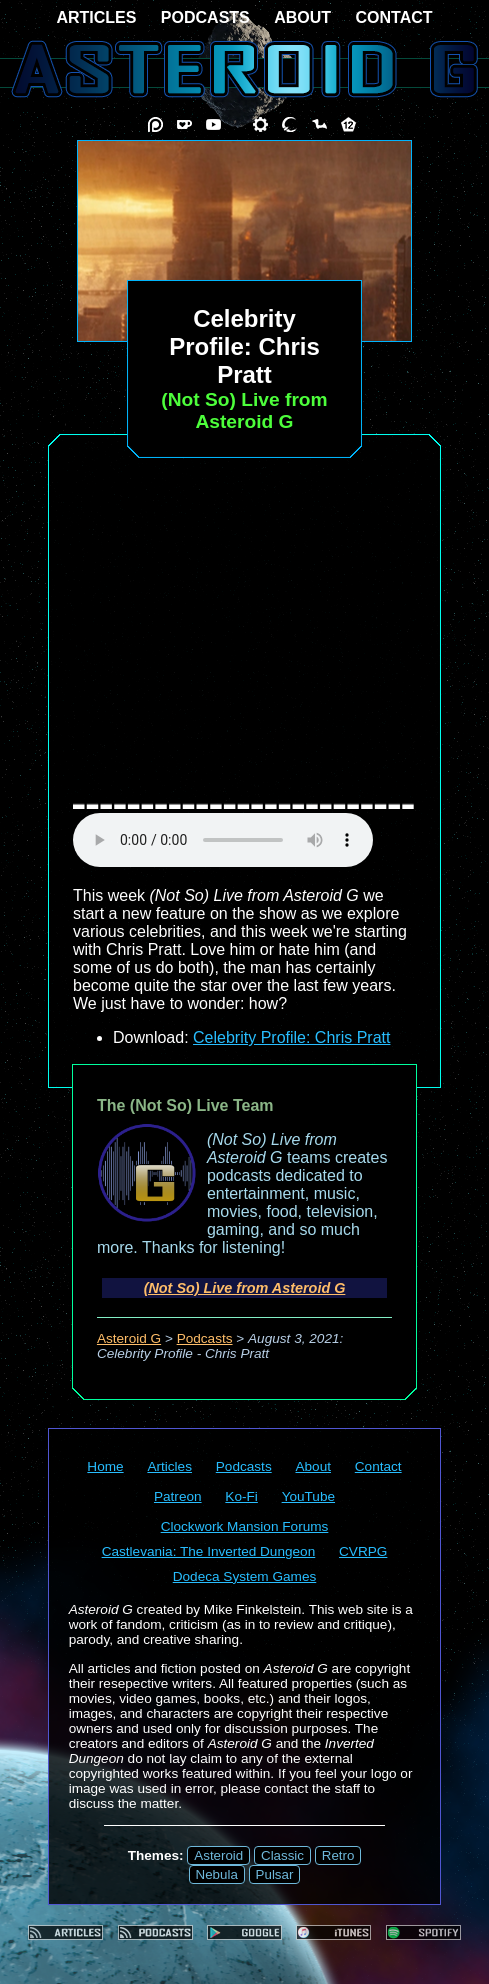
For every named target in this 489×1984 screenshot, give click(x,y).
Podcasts (205, 1338)
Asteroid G (129, 1338)
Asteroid (218, 1855)
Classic (282, 1855)
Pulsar (275, 1874)
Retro (338, 1855)
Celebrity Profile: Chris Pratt (291, 1037)
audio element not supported (223, 840)
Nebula (217, 1874)
